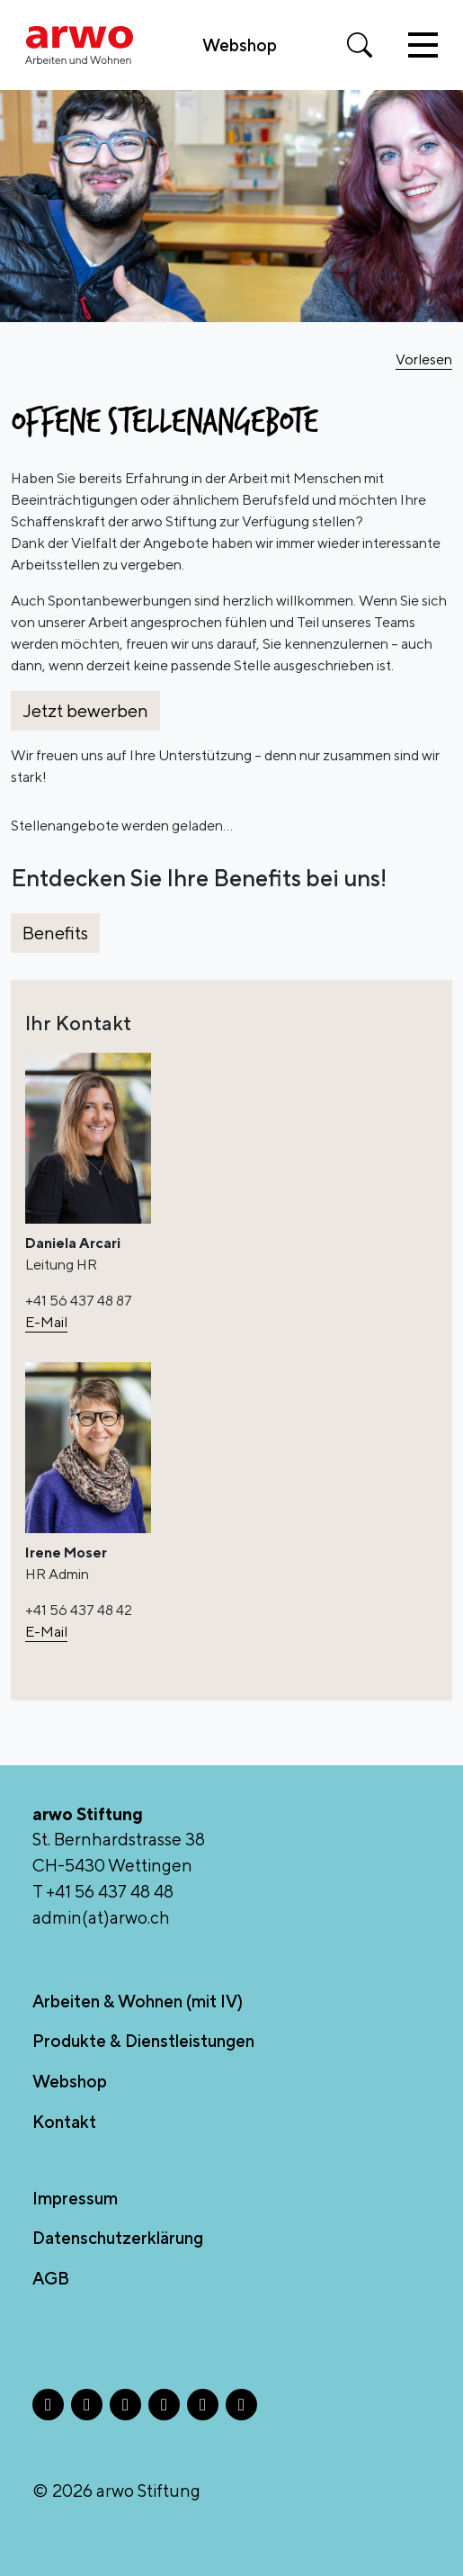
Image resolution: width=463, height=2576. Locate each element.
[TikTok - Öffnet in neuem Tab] (202, 2404)
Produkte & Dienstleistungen (143, 2041)
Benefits (55, 932)
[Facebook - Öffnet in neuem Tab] (48, 2404)
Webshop (239, 45)
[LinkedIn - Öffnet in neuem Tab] (164, 2404)
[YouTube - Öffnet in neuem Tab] (241, 2404)
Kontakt (64, 2122)
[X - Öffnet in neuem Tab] (125, 2404)
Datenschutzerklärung (117, 2238)
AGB (50, 2278)
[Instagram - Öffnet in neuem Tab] (86, 2404)
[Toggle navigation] (423, 45)
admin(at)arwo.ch (101, 1917)
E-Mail (46, 1322)
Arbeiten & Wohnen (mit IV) (137, 2001)
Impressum (75, 2198)
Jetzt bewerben (85, 710)
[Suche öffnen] (359, 45)
